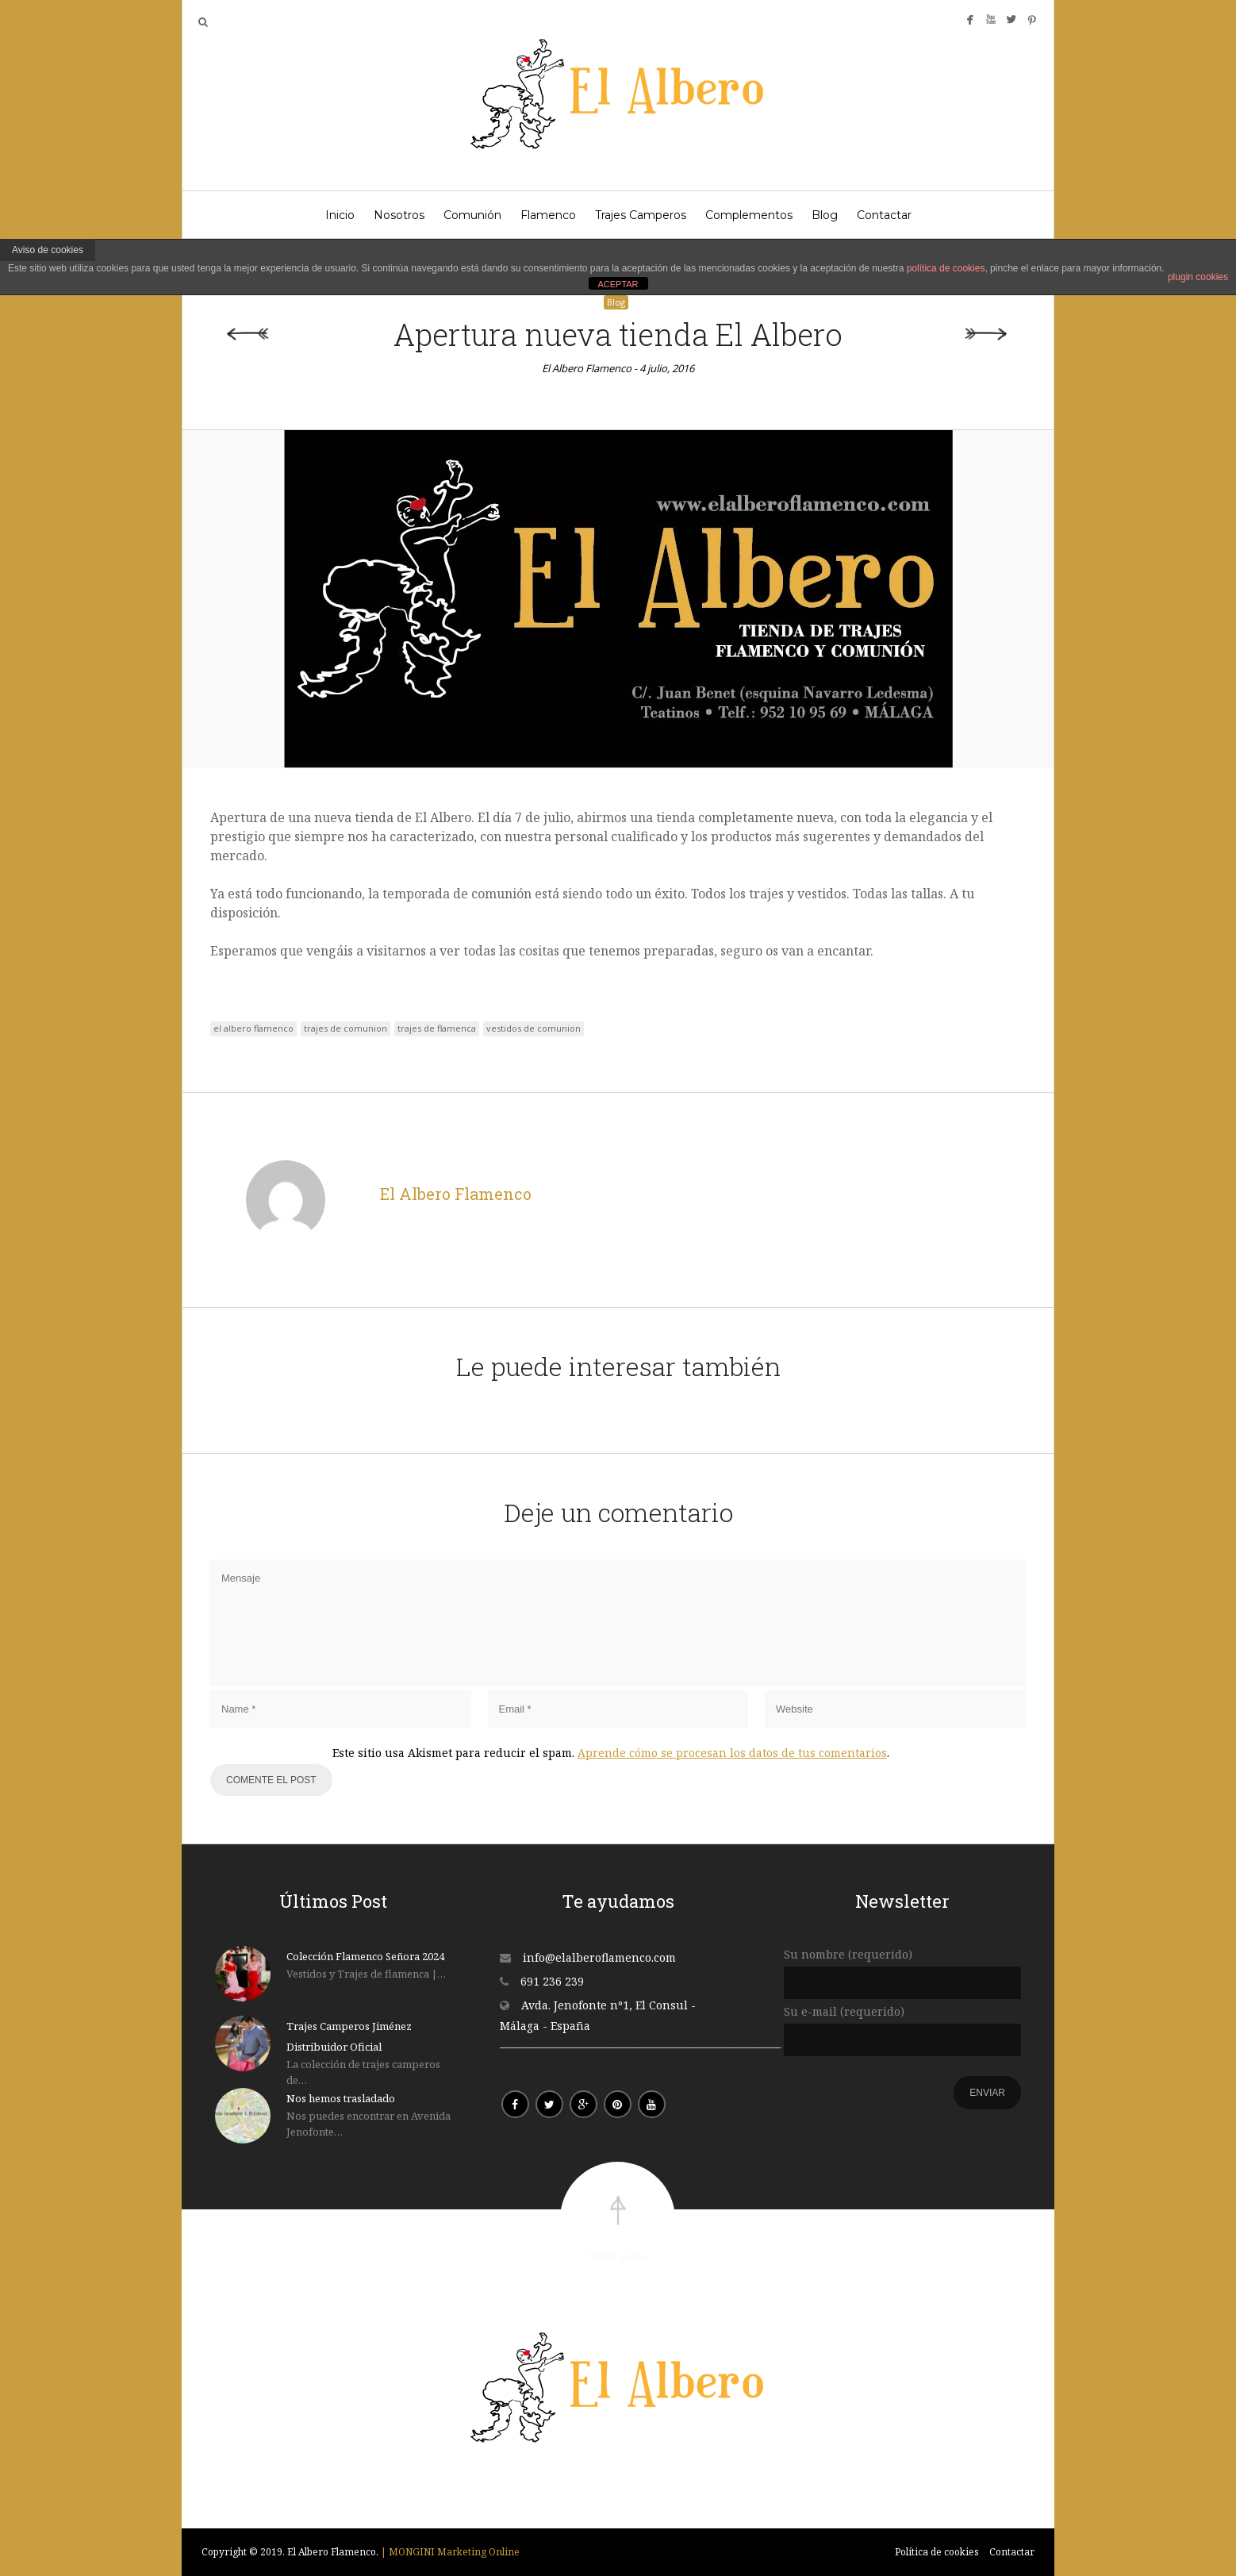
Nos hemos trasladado (340, 2098)
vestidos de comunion (533, 1028)
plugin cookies (1198, 277)
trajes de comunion (345, 1028)
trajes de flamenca (436, 1028)
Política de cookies (937, 2552)
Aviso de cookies (47, 250)
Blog (825, 215)
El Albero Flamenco (586, 368)
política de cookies (946, 268)
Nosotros (399, 215)
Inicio (340, 215)
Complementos (749, 215)
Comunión (472, 215)
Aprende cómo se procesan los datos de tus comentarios (732, 1752)
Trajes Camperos (640, 215)
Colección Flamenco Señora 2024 (365, 1956)
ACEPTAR (617, 284)
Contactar (884, 215)
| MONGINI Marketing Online (450, 2552)
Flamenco (548, 215)
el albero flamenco (253, 1028)
